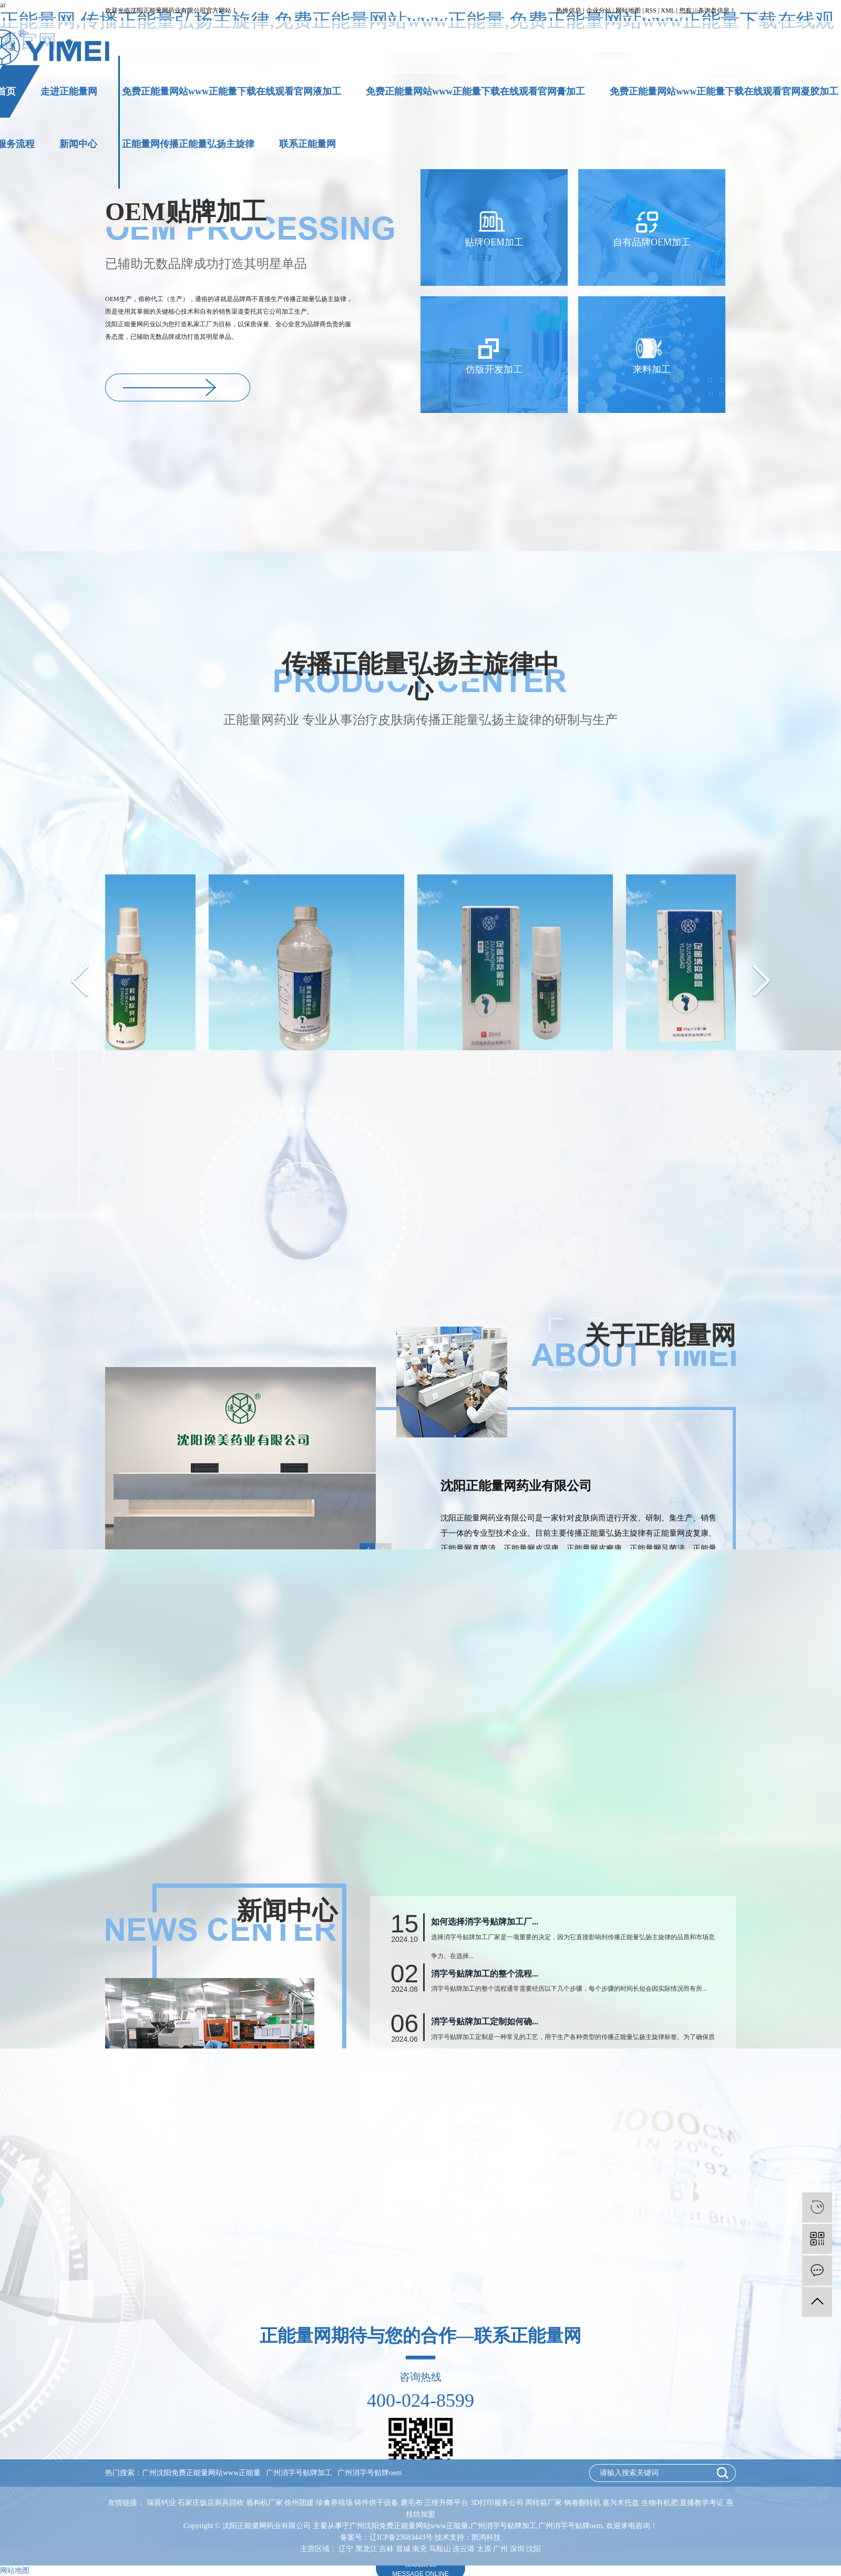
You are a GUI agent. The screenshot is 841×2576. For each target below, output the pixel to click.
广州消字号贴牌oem (369, 2473)
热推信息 (568, 10)
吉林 (386, 2549)
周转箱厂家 (544, 2503)
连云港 (464, 2549)
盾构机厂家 (265, 2503)
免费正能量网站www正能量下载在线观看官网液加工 (231, 91)
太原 (484, 2549)
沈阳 (533, 2549)
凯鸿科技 (486, 2537)
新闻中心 (78, 144)
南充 (419, 2549)
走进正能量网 (68, 91)
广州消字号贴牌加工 (299, 2473)
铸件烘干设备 (377, 2503)
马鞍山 (440, 2549)
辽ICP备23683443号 (401, 2537)
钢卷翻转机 (583, 2503)
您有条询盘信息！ (707, 10)
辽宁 (346, 2549)
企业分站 (598, 10)
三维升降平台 (447, 2503)
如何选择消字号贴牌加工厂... (484, 2041)
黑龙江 (366, 2549)
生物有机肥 (660, 2503)
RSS (651, 10)
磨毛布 (413, 2503)
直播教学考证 (703, 2503)
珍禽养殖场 (335, 2503)
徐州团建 (300, 2503)
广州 (500, 2549)
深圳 (517, 2549)
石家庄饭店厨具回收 (212, 2503)
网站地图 (628, 10)
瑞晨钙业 (162, 2503)
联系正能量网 (307, 144)
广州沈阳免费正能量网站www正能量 (201, 2473)
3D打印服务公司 (498, 2503)
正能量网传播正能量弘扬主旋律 (188, 144)
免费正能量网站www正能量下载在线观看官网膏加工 (475, 91)
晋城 (403, 2549)
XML (667, 10)
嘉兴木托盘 (621, 2503)
